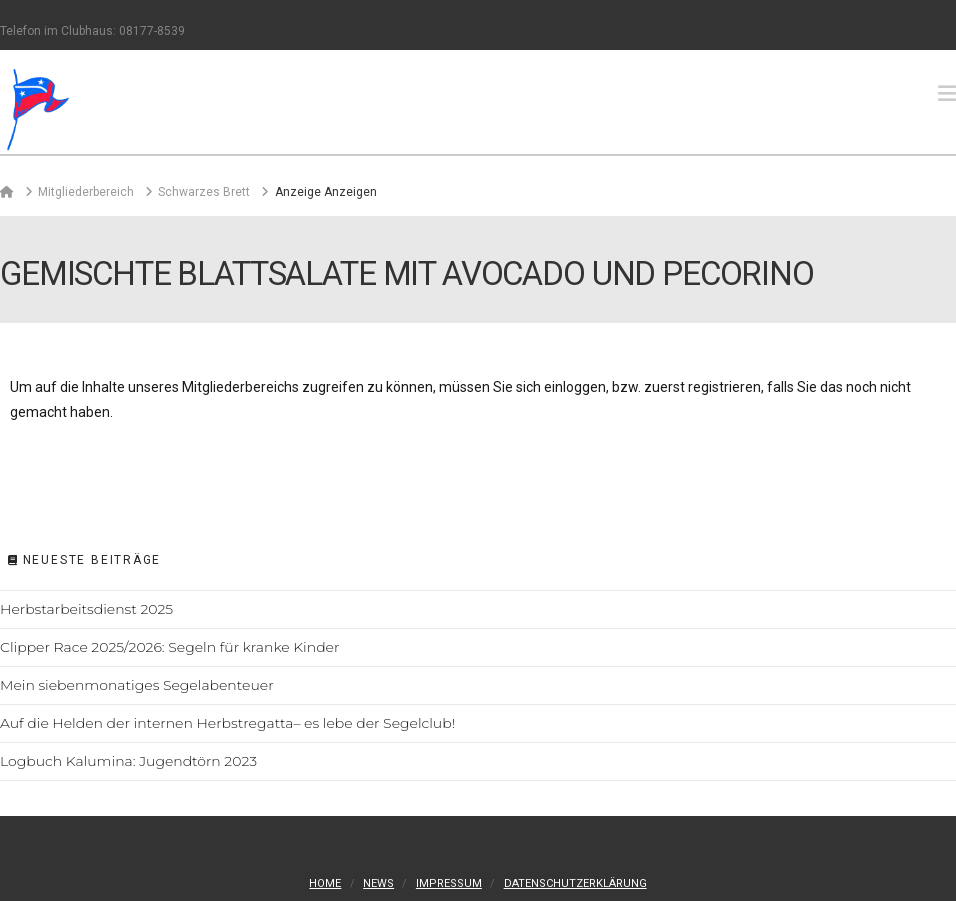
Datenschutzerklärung (575, 883)
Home (325, 883)
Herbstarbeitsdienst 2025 (86, 609)
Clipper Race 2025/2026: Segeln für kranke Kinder (169, 647)
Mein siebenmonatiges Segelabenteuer (137, 685)
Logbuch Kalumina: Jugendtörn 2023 (128, 761)
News (378, 883)
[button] (947, 94)
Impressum (449, 883)
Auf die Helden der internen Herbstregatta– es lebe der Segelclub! (227, 723)
